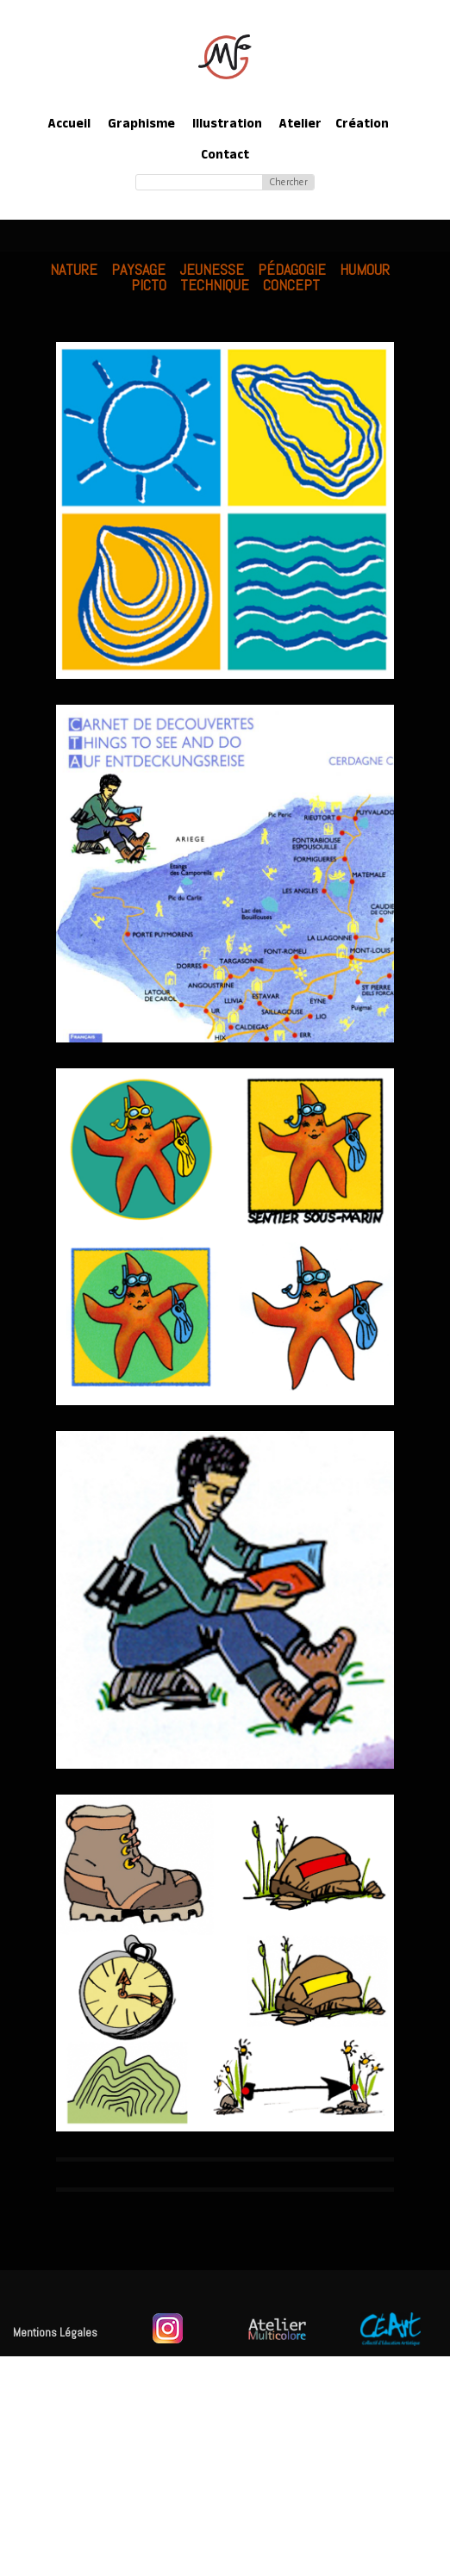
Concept (291, 285)
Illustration (227, 125)
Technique (214, 285)
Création (362, 125)
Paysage (138, 269)
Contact (225, 156)
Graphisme (141, 125)
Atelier (300, 125)
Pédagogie (292, 269)
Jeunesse (211, 269)
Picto (148, 285)
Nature (73, 269)
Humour (365, 269)
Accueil (69, 125)
